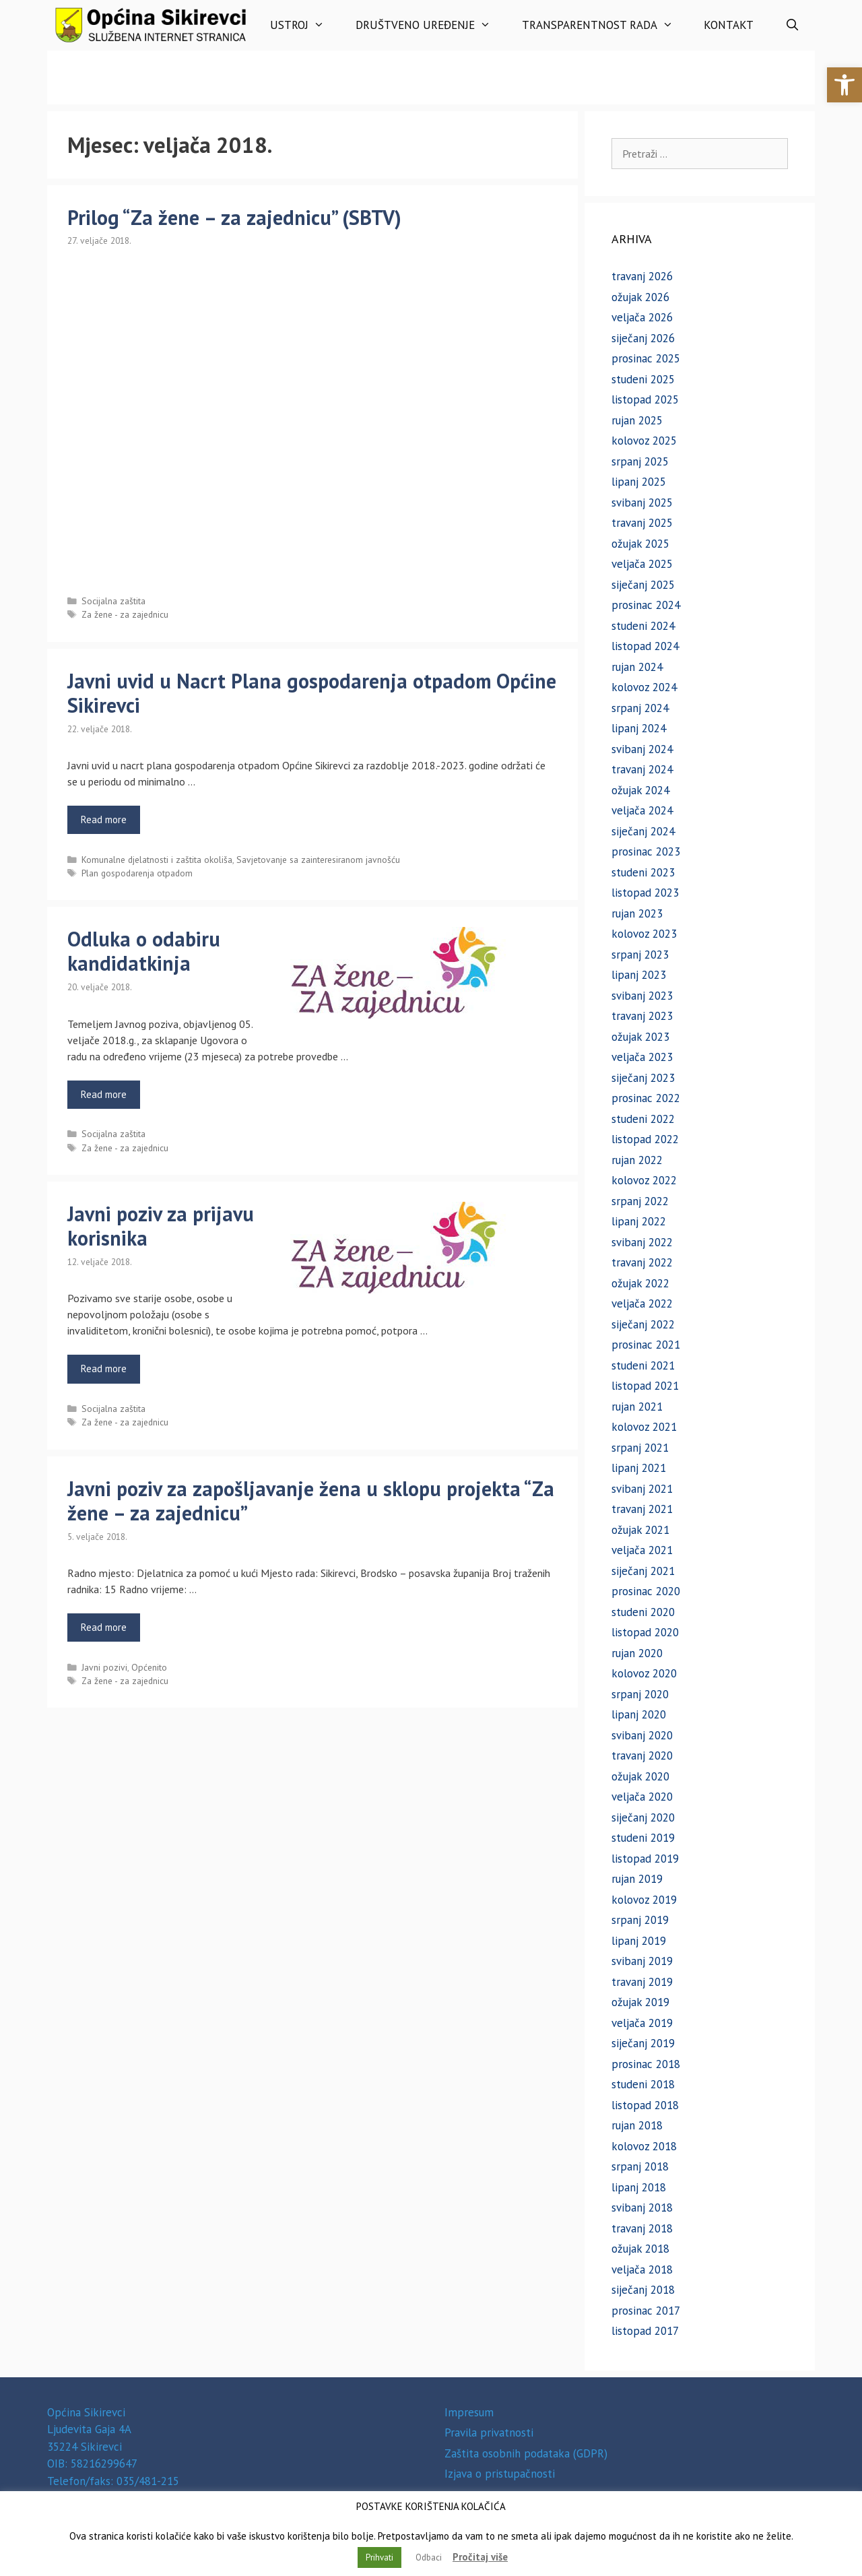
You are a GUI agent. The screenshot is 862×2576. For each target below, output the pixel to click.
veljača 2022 (642, 1303)
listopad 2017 (645, 2330)
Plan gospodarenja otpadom (137, 873)
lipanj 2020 (638, 1714)
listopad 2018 (645, 2105)
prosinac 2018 (645, 2064)
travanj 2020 (642, 1755)
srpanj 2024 (640, 708)
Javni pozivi (104, 1667)
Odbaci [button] (429, 2557)
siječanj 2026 (643, 338)
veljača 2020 (642, 1796)
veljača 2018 (642, 2269)
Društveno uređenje (431, 25)
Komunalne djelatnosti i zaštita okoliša (156, 860)
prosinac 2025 (645, 358)
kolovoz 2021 (644, 1426)
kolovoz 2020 (644, 1673)
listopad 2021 (645, 1385)
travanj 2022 (642, 1262)
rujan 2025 (637, 420)
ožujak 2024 (640, 790)
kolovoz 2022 (644, 1180)
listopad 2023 (645, 892)
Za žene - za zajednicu (124, 614)
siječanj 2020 (643, 1817)
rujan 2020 (637, 1653)
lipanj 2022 (638, 1221)
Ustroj (305, 25)
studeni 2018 (643, 2084)
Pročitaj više (480, 2556)
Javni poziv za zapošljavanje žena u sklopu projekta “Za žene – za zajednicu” (310, 1500)
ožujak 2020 (640, 1776)
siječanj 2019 (643, 2043)
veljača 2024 (642, 810)
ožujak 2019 (640, 2002)
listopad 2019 (645, 1858)
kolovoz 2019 (644, 1899)
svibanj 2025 (642, 502)
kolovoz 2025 (644, 440)
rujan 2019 (637, 1878)
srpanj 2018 (640, 2166)
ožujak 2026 (640, 297)
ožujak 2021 (640, 1529)
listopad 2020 (645, 1632)
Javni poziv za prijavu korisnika (160, 1225)
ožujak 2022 (640, 1283)
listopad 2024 (645, 646)
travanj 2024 (642, 769)
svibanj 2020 (642, 1735)
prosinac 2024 (645, 605)
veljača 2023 (642, 1057)
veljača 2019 (642, 2023)
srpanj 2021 (640, 1447)
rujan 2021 (637, 1406)
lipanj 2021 (638, 1467)
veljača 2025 (642, 563)
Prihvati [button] (379, 2557)
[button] (844, 84)
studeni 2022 (643, 1119)
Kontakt (729, 25)
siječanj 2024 (643, 831)
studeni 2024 (643, 625)
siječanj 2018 (643, 2289)
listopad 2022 (645, 1139)
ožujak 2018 (640, 2248)
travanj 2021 (642, 1509)
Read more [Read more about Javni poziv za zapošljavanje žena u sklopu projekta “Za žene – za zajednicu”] (104, 1627)
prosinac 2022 (645, 1098)
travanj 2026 (642, 276)
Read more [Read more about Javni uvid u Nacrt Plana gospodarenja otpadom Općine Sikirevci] (104, 819)
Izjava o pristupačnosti (499, 2473)
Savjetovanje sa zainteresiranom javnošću (318, 860)
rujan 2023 (637, 913)
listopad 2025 (645, 399)
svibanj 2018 (642, 2207)
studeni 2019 (643, 1837)
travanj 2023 (642, 1015)
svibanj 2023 (642, 995)
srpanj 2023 (640, 954)
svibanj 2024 (642, 749)
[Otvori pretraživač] (792, 25)
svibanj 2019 (642, 1961)
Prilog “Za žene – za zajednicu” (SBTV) (234, 217)
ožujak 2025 (640, 543)
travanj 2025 (642, 522)
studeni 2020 (643, 1612)
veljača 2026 (642, 317)
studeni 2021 (643, 1365)
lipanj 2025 (638, 481)
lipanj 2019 (638, 1940)
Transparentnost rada (605, 25)
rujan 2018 (637, 2125)
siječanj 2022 (643, 1324)
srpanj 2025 (640, 461)
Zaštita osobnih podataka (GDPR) (525, 2453)
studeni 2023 (643, 872)
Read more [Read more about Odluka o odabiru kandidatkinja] (104, 1094)
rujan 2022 (637, 1160)
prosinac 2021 (645, 1344)
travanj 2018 (642, 2228)
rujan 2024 (637, 666)
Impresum (469, 2412)
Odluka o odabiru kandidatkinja (143, 951)
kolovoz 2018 (644, 2146)
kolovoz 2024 (644, 687)
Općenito (149, 1667)
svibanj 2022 (642, 1242)
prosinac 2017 (645, 2310)
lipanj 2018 (638, 2187)
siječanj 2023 (643, 1077)
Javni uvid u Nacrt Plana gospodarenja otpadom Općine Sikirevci (311, 693)
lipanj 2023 (638, 974)
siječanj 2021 (643, 1571)
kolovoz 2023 (644, 933)
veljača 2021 (642, 1550)
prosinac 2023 (645, 851)
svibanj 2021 (642, 1488)
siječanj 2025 (643, 584)
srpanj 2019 (640, 1919)
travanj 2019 (642, 1981)
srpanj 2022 (640, 1201)
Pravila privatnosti (488, 2432)
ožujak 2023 (640, 1036)
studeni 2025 (643, 379)
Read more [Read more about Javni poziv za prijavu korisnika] (104, 1368)
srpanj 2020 (640, 1694)
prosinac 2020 (645, 1591)
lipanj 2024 (638, 728)
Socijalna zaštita (113, 601)
